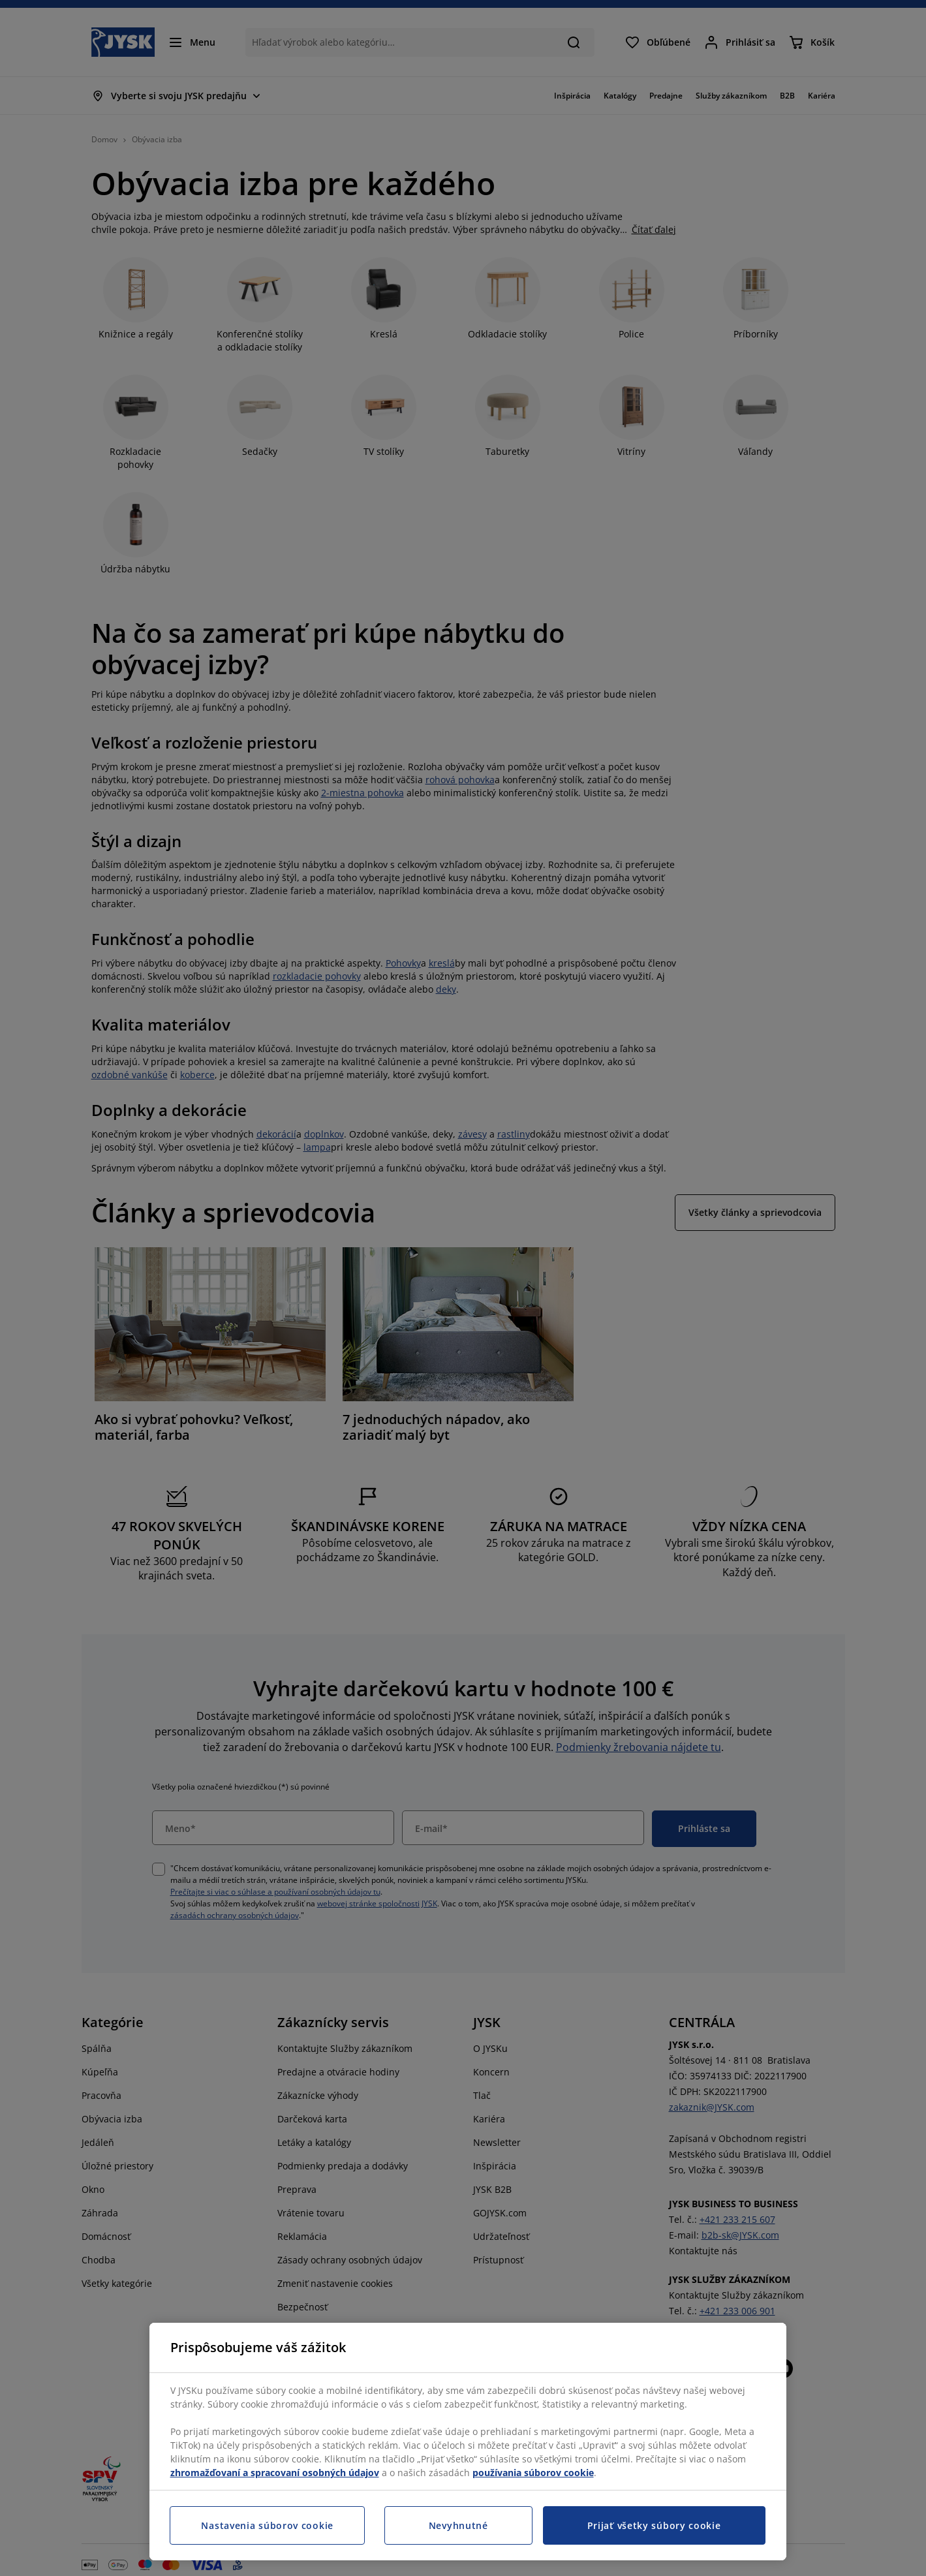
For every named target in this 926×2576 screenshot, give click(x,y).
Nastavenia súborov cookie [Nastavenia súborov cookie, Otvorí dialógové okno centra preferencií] (267, 2525)
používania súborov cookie (533, 2472)
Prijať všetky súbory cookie (654, 2525)
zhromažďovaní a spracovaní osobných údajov (274, 2472)
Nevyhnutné (458, 2525)
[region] (467, 2441)
